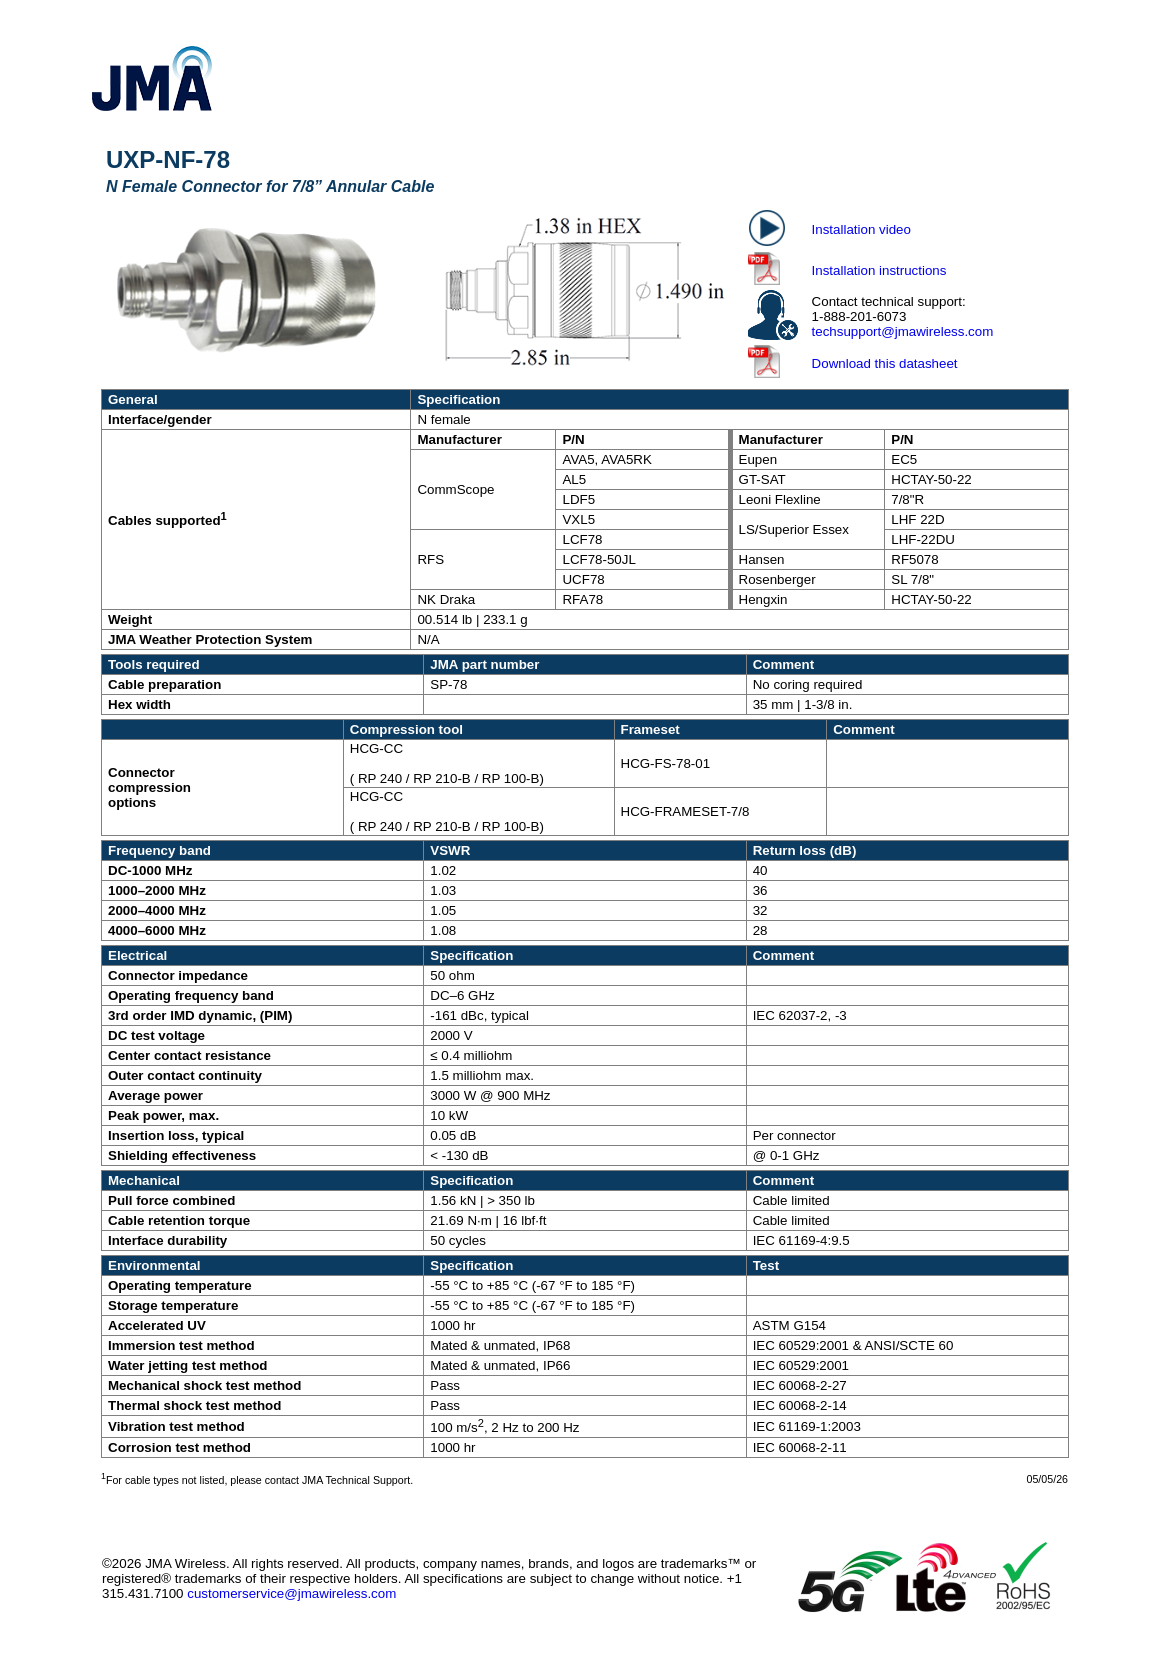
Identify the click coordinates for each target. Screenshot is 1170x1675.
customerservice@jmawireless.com (291, 1593)
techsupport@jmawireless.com (903, 331)
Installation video (861, 229)
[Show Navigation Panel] (1074, 79)
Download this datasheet (885, 363)
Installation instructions (879, 270)
